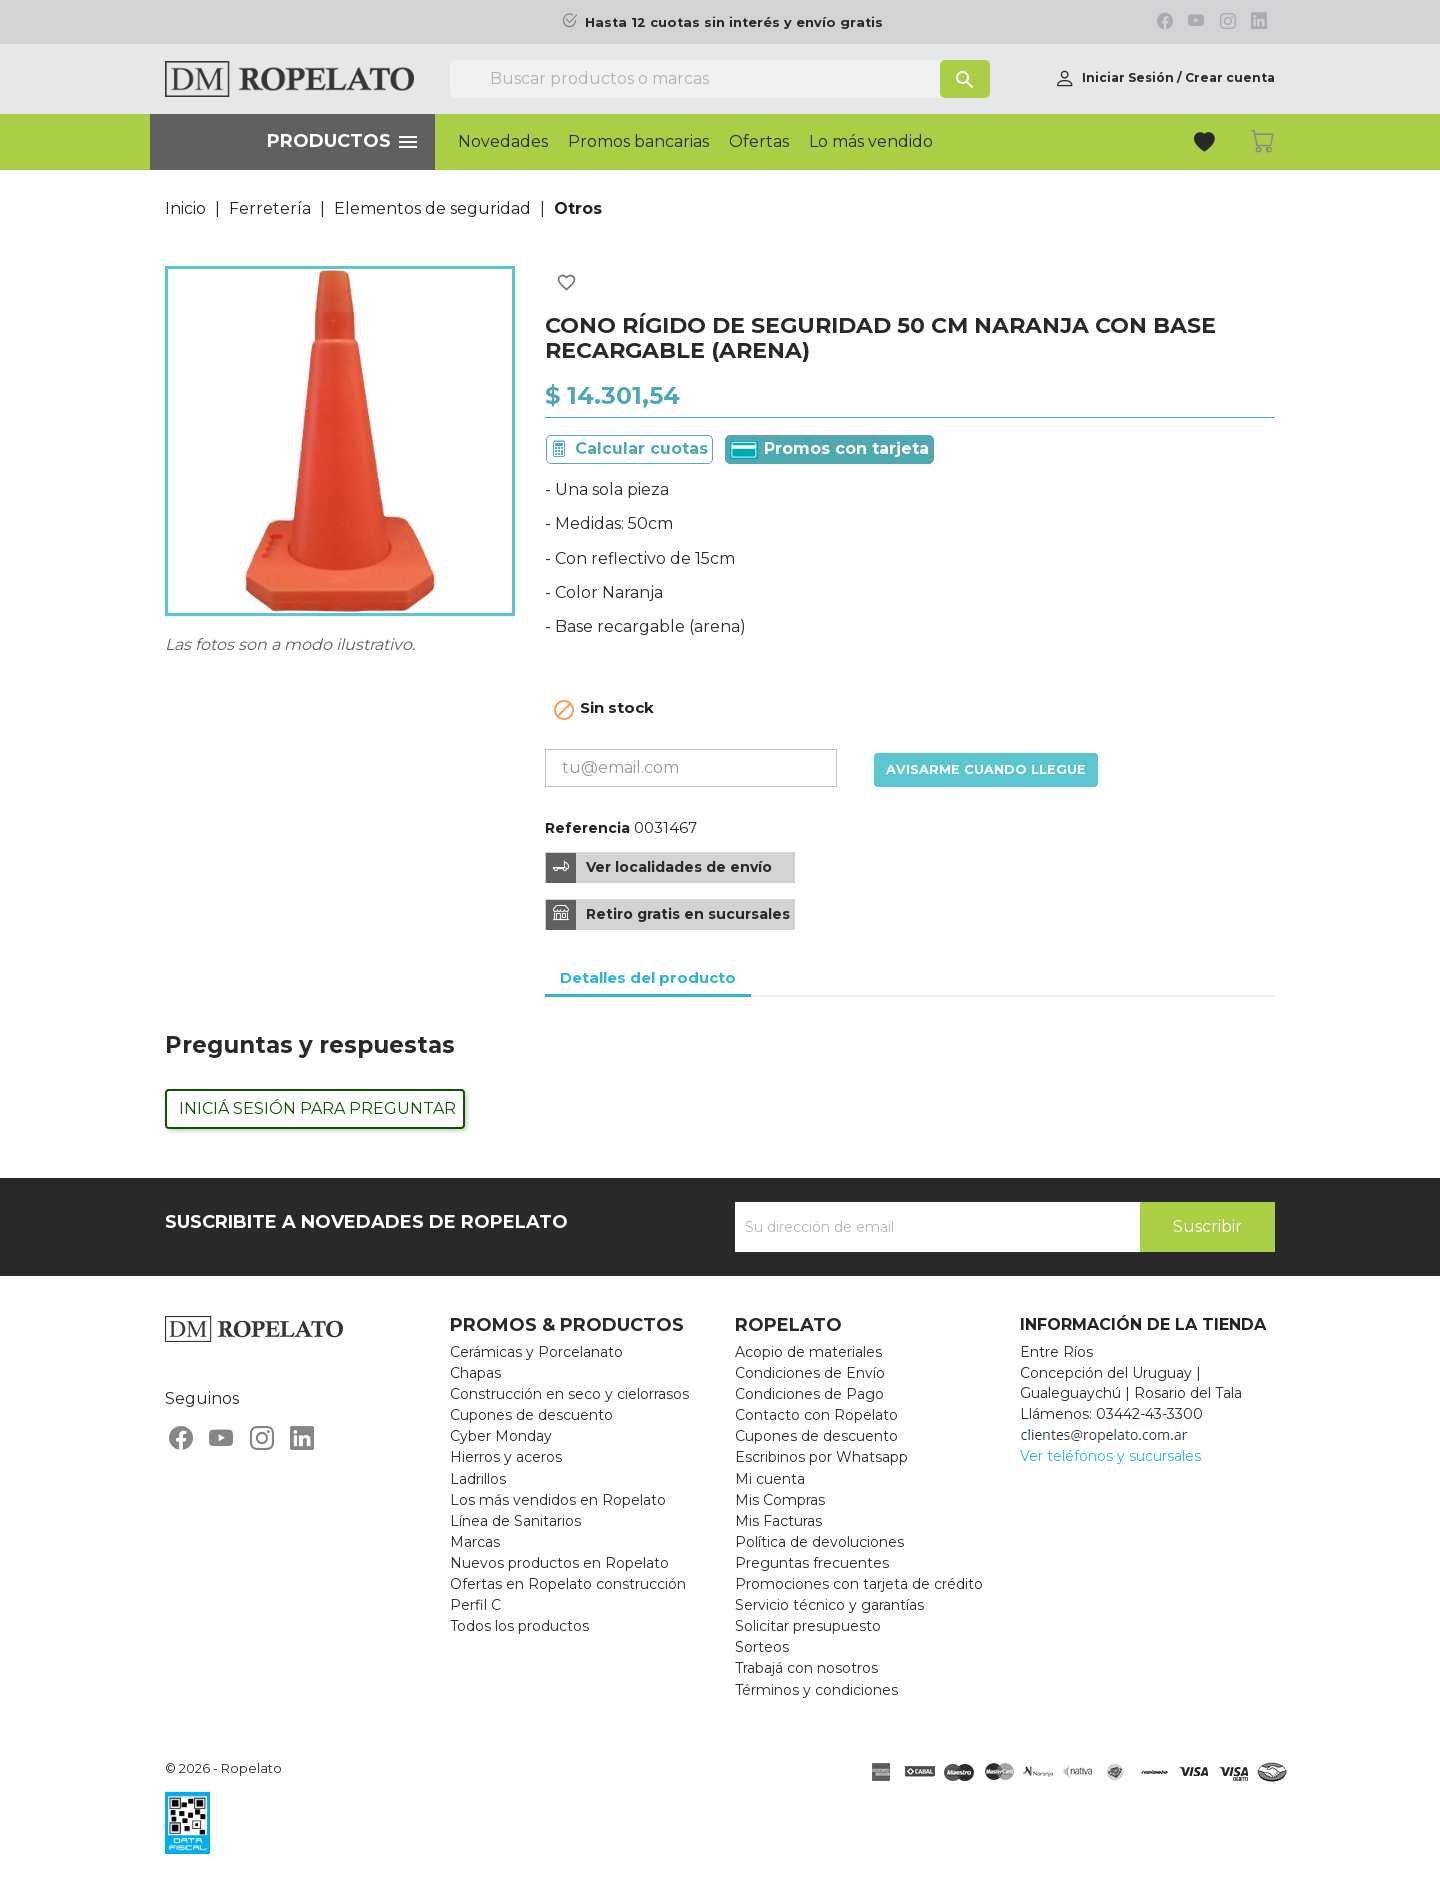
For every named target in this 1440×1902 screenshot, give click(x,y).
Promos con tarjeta (829, 449)
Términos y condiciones (816, 1690)
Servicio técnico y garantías (829, 1605)
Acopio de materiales (808, 1352)
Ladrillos (478, 1479)
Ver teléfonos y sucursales (1110, 1456)
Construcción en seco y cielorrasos (569, 1394)
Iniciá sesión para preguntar (317, 1108)
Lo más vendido (871, 142)
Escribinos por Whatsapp (821, 1457)
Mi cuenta (770, 1479)
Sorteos (762, 1647)
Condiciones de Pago (809, 1394)
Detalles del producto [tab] (648, 977)
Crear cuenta (1230, 77)
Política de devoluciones (819, 1542)
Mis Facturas (778, 1521)
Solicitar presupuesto (808, 1626)
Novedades (503, 142)
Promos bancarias (638, 142)
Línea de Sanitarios (515, 1521)
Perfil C (475, 1605)
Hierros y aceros (506, 1457)
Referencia (587, 828)
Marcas (475, 1542)
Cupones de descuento (531, 1415)
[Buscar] (720, 79)
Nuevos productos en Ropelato (559, 1563)
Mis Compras (780, 1500)
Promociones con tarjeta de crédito (859, 1584)
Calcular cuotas (641, 448)
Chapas (475, 1373)
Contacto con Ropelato (816, 1415)
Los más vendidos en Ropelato (558, 1500)
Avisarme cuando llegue (986, 769)
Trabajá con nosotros (806, 1668)
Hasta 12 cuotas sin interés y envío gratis (734, 22)
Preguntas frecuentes (812, 1563)
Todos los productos (519, 1626)
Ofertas (759, 142)
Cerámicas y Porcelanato (536, 1352)
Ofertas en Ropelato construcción (568, 1584)
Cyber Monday (501, 1436)
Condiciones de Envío (810, 1373)
